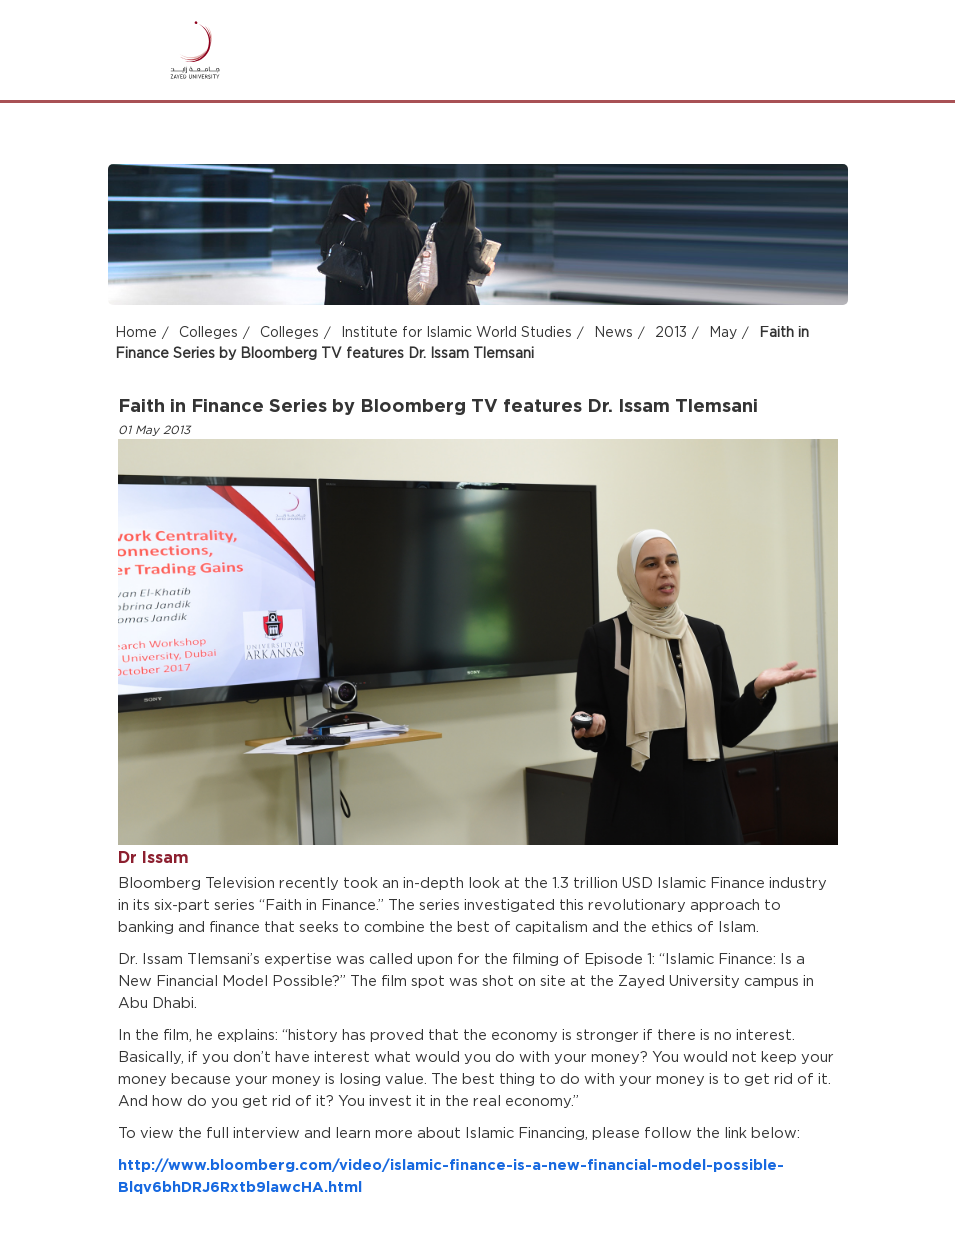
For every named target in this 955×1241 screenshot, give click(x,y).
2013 (671, 334)
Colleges (208, 334)
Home (136, 334)
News (613, 334)
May (723, 334)
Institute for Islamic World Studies (456, 334)
